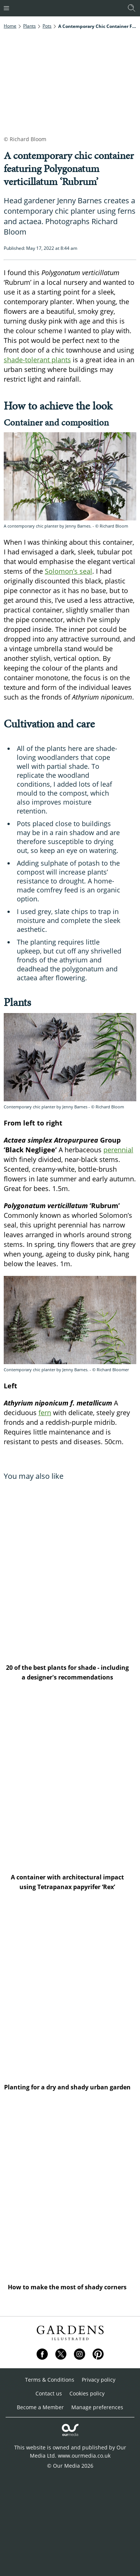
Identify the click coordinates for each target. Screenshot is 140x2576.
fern (44, 1412)
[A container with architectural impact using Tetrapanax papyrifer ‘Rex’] (70, 1781)
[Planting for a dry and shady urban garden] (70, 1991)
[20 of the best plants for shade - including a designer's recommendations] (70, 1571)
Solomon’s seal (68, 571)
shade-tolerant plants (37, 359)
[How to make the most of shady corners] (70, 2191)
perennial (118, 1149)
